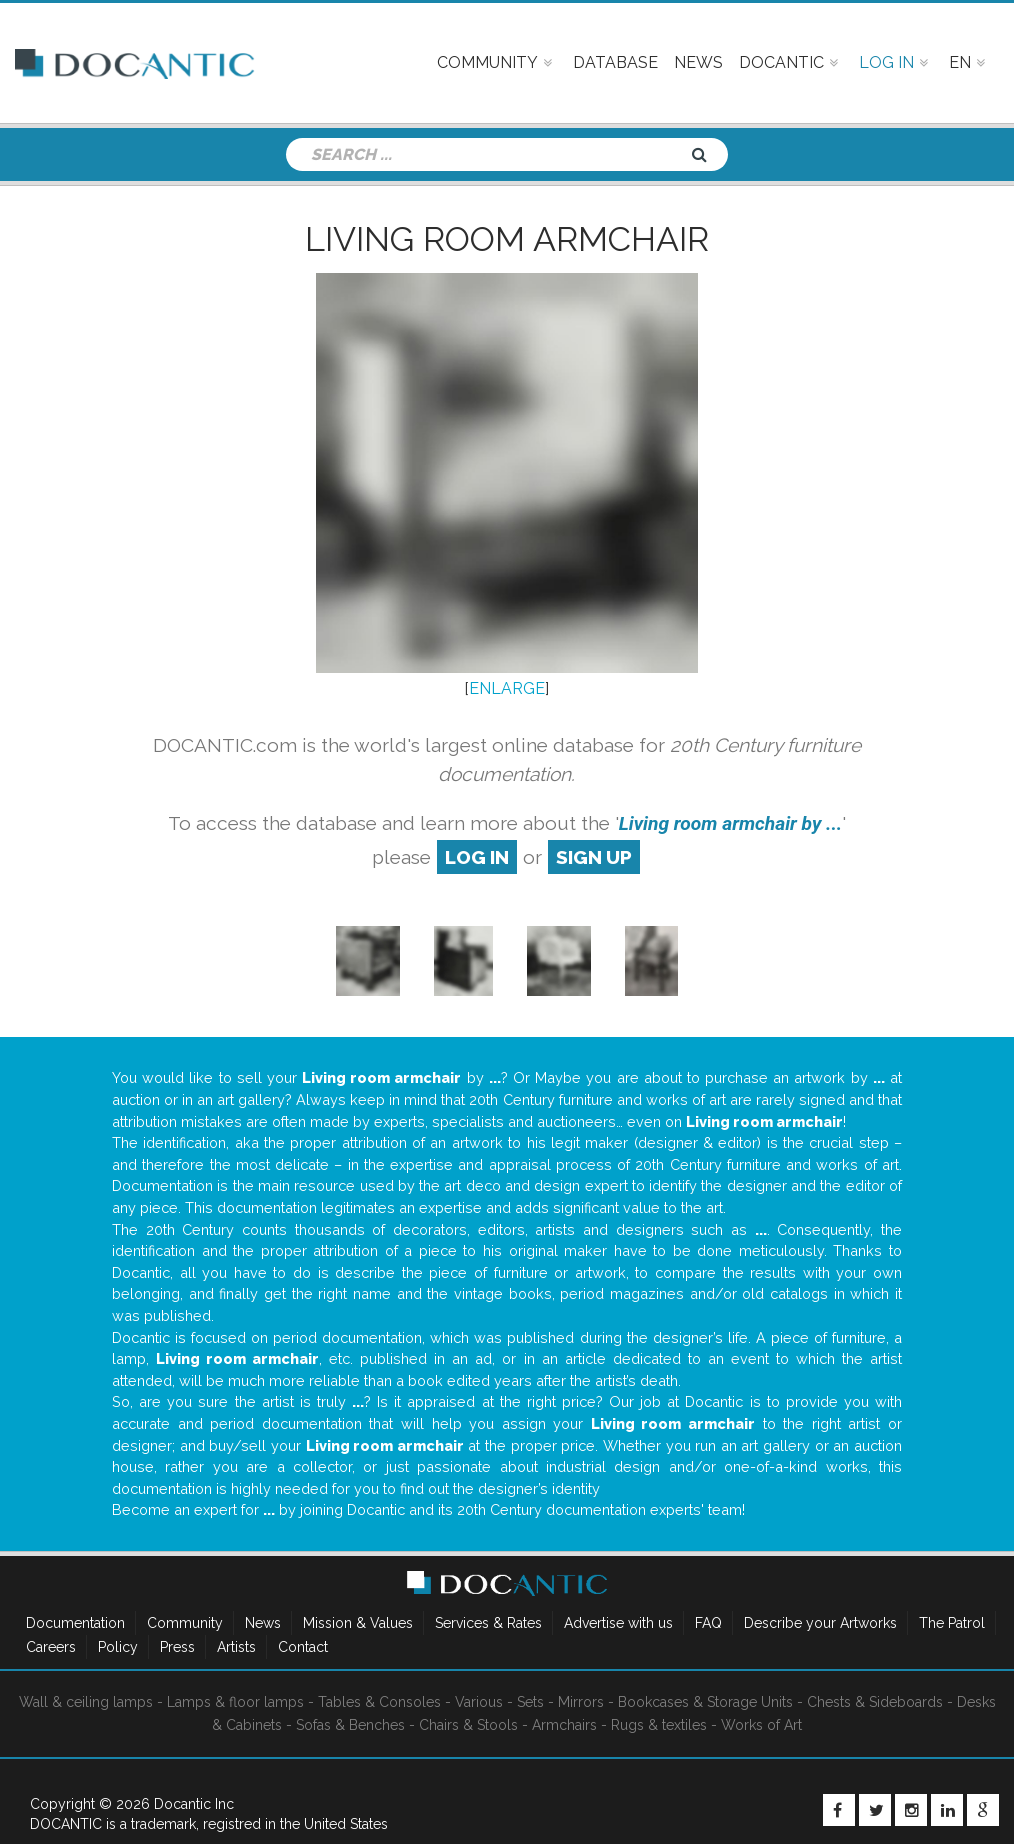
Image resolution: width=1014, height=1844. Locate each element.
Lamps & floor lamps (235, 1702)
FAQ (708, 1623)
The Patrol (952, 1623)
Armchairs (564, 1725)
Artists (236, 1647)
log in (477, 857)
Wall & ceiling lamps (86, 1702)
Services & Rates (488, 1623)
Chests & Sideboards (875, 1702)
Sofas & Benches (350, 1725)
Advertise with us (618, 1623)
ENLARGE (507, 688)
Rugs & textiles (659, 1725)
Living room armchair (507, 239)
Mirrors (581, 1702)
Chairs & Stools (468, 1725)
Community (185, 1623)
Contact (303, 1647)
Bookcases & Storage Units (705, 1702)
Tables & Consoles (379, 1702)
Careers (51, 1647)
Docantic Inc (194, 1804)
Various (479, 1702)
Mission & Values (358, 1623)
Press (177, 1647)
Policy (118, 1647)
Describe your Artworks (820, 1623)
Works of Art (761, 1725)
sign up (594, 857)
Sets (530, 1702)
